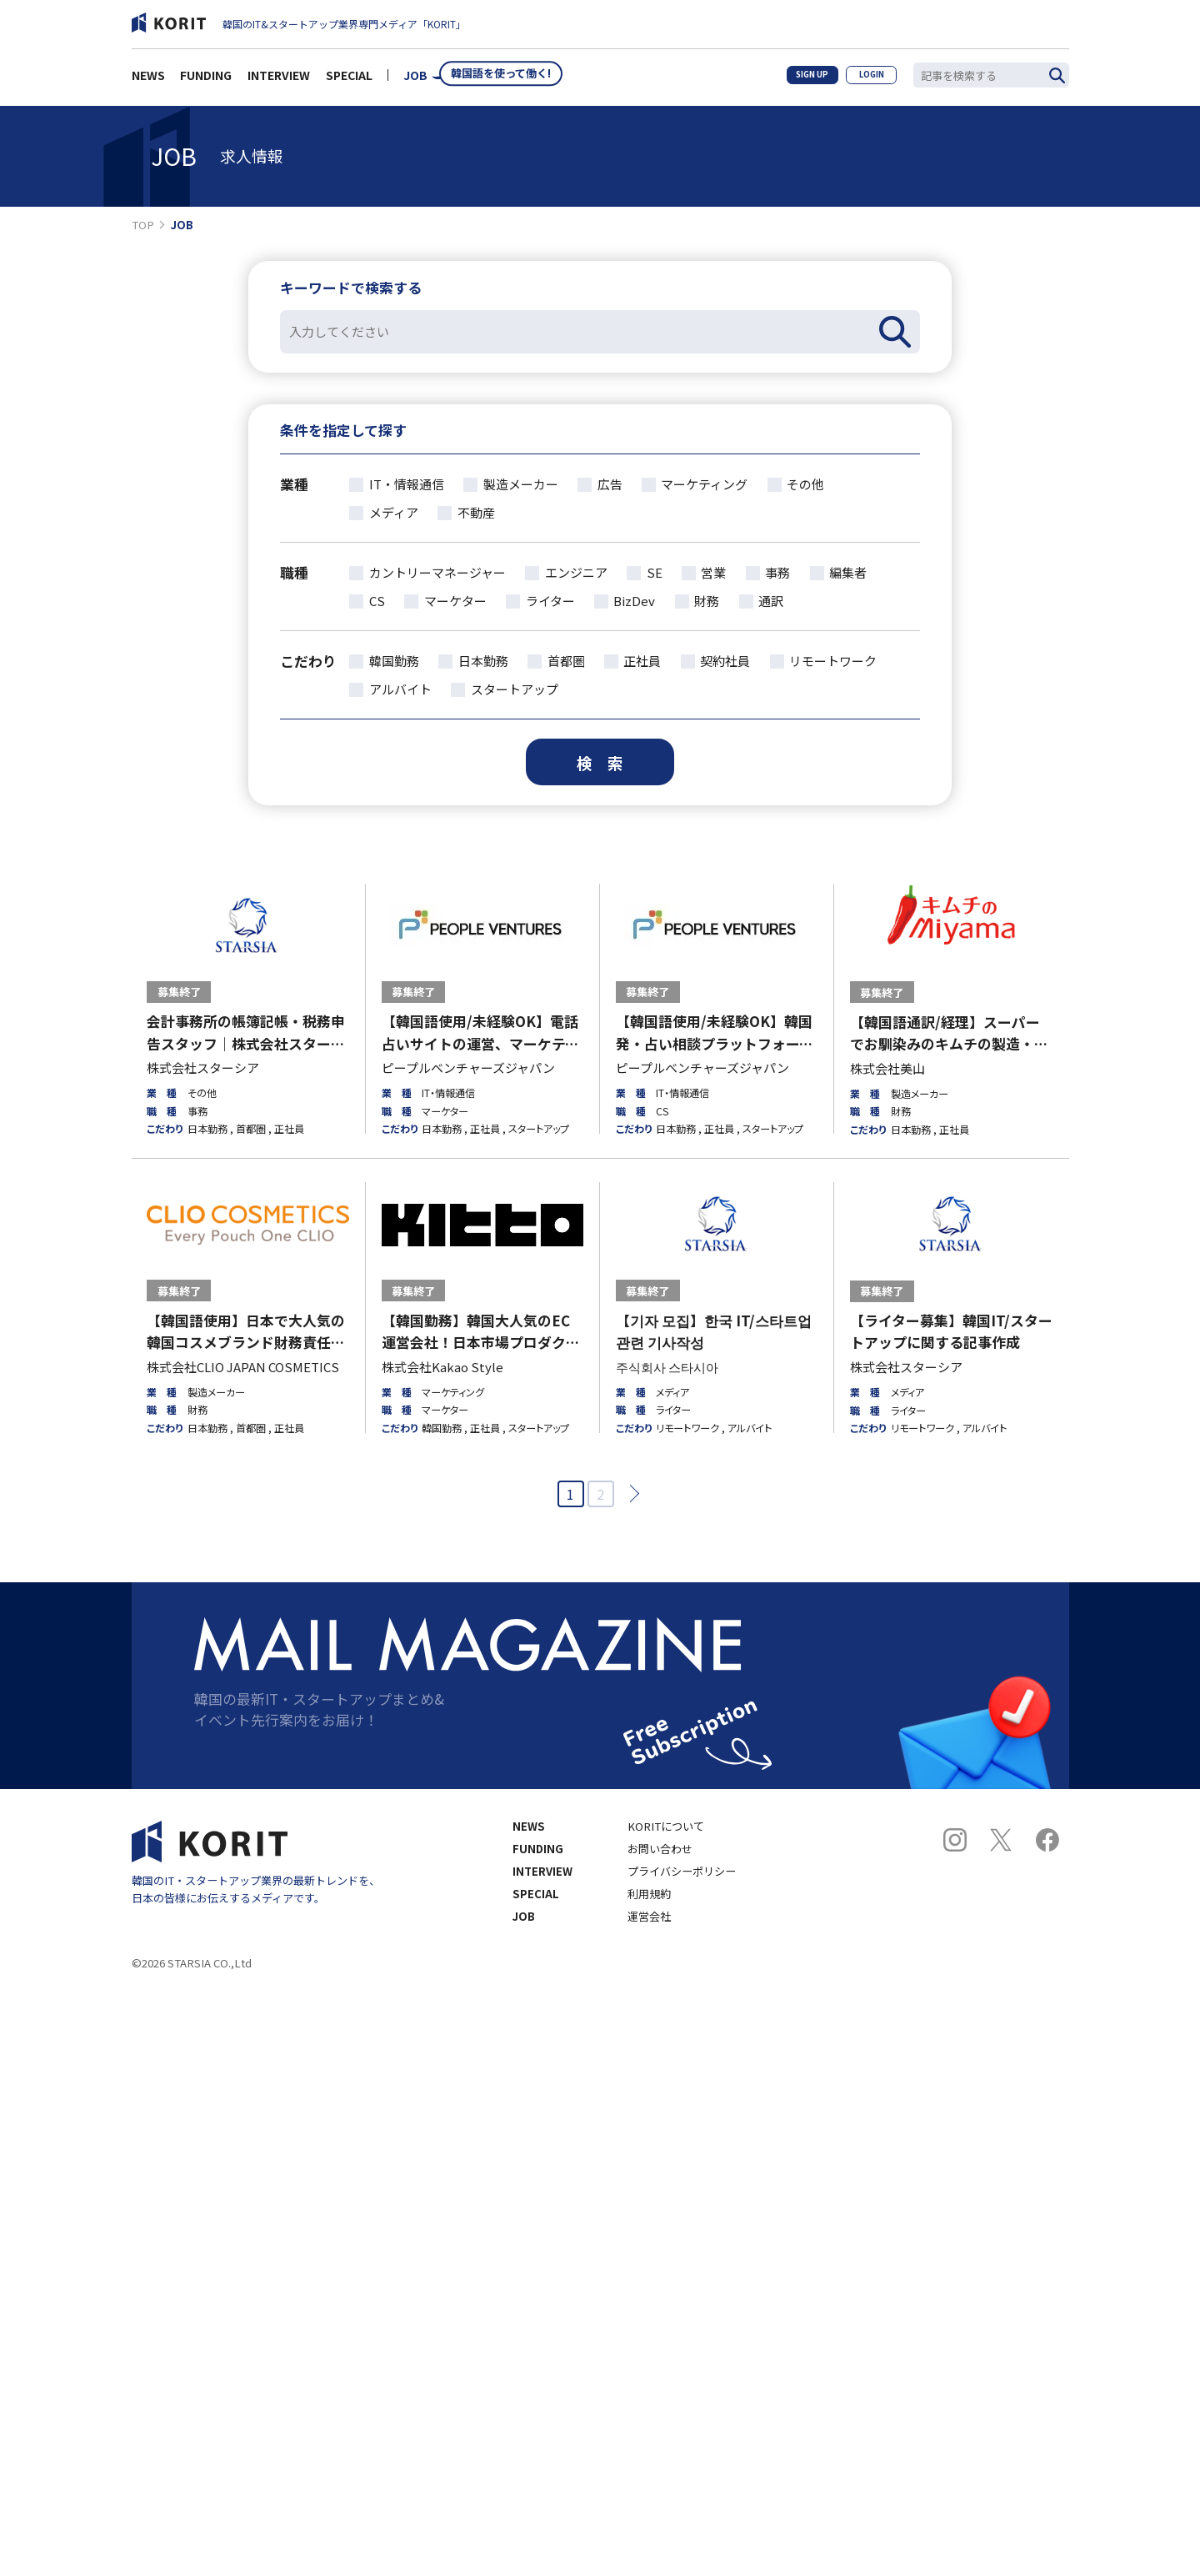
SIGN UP (801, 78)
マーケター (455, 600)
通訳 (770, 600)
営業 (713, 572)
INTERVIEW (279, 79)
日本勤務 (483, 660)
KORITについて (666, 1826)
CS (377, 600)
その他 (805, 484)
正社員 (642, 660)
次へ (629, 1493)
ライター (550, 600)
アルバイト (400, 689)
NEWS (148, 79)
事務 (777, 572)
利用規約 (649, 1893)
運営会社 (649, 1916)
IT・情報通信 (406, 484)
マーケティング (704, 484)
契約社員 (725, 660)
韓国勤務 (394, 660)
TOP (143, 224)
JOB (415, 79)
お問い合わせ (660, 1848)
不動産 (476, 512)
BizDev (634, 600)
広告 (610, 484)
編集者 (848, 572)
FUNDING (206, 79)
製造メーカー (520, 484)
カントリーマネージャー (437, 572)
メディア (393, 512)
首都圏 (566, 660)
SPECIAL (349, 79)
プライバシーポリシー (682, 1871)
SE (654, 572)
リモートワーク (833, 660)
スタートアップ (514, 689)
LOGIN (867, 78)
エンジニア (576, 572)
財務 (706, 600)
